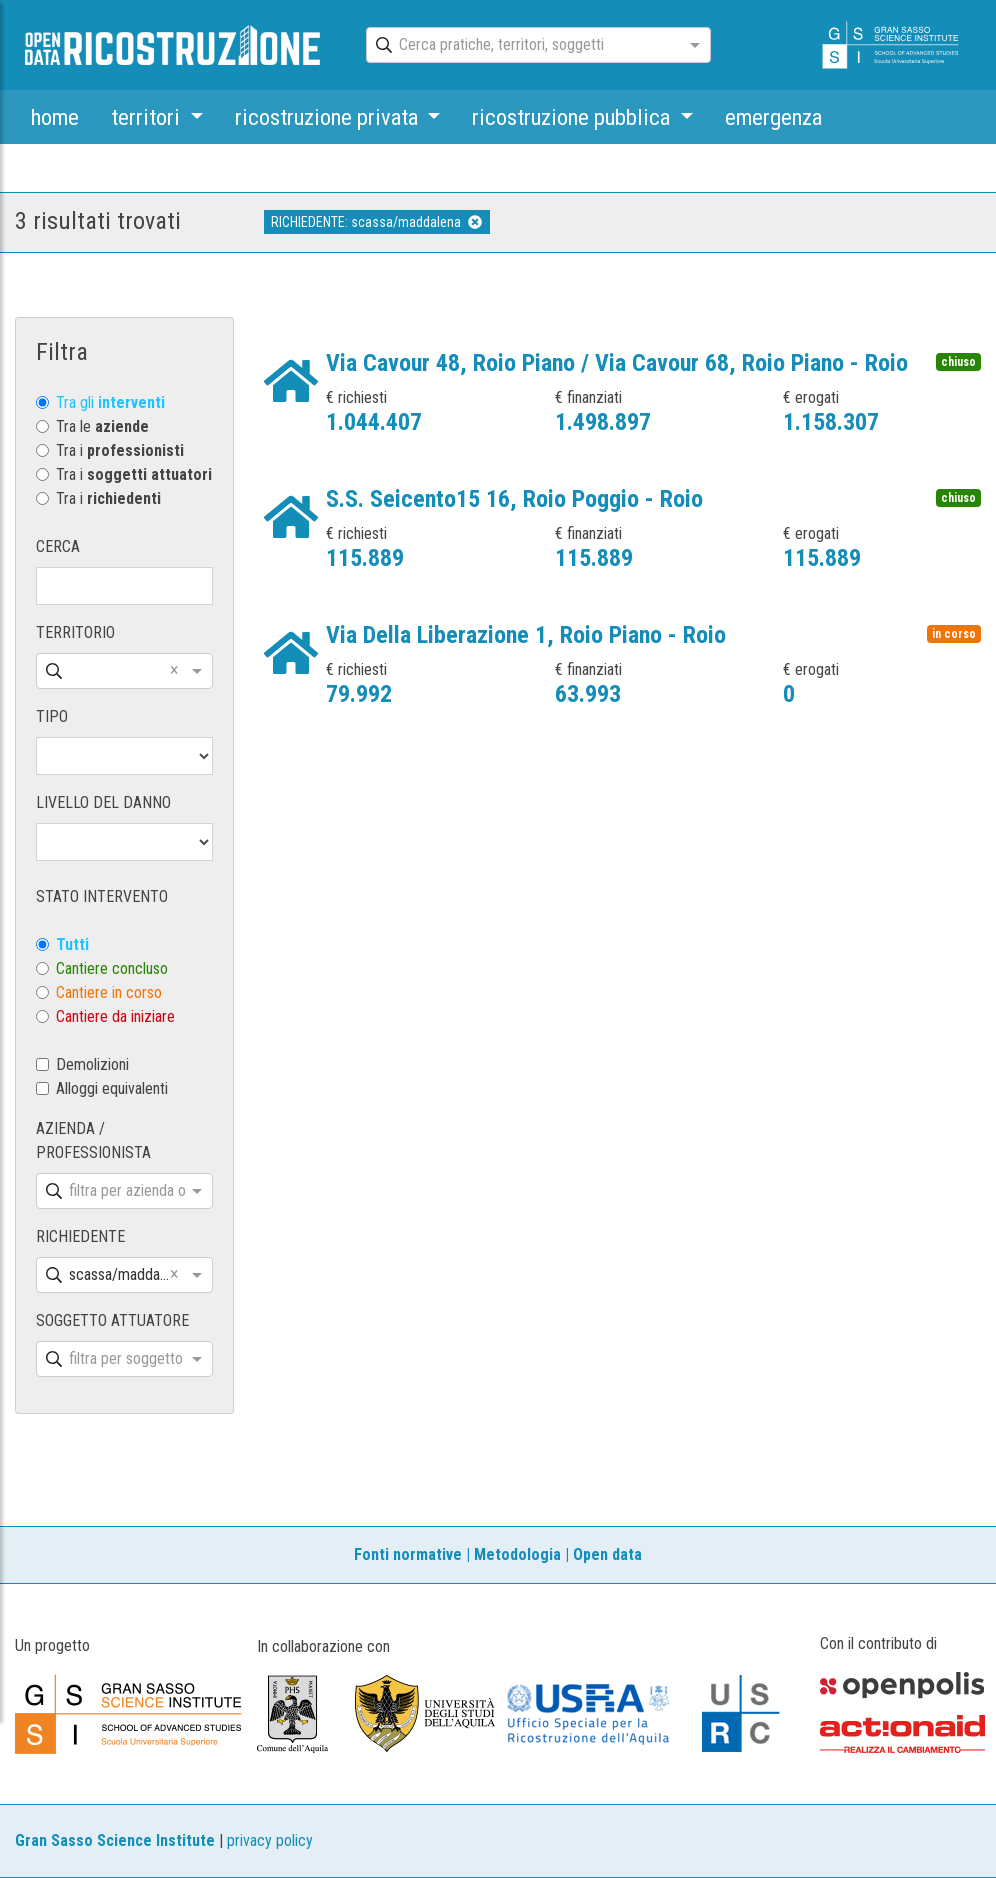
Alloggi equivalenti (112, 1088)
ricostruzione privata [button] (329, 117)
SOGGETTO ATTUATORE (112, 1320)
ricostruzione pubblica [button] (573, 117)
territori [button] (148, 117)
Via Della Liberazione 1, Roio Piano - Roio (526, 635)
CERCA (58, 546)
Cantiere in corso (109, 992)
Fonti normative (408, 1554)
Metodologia (517, 1554)
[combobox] (520, 46)
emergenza (773, 117)
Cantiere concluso (112, 968)
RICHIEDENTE (80, 1236)
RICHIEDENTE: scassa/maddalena (376, 222)
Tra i (120, 450)
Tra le (102, 426)
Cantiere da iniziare (115, 1016)
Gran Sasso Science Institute (115, 1840)
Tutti (72, 944)
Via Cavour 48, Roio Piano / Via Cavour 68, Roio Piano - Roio (617, 363)
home (55, 117)
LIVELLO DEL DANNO (103, 802)
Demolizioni (92, 1064)
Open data (607, 1554)
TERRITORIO (75, 632)
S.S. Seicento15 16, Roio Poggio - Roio (514, 499)
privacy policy (270, 1840)
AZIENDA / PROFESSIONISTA (93, 1140)
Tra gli (110, 402)
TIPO (52, 716)
